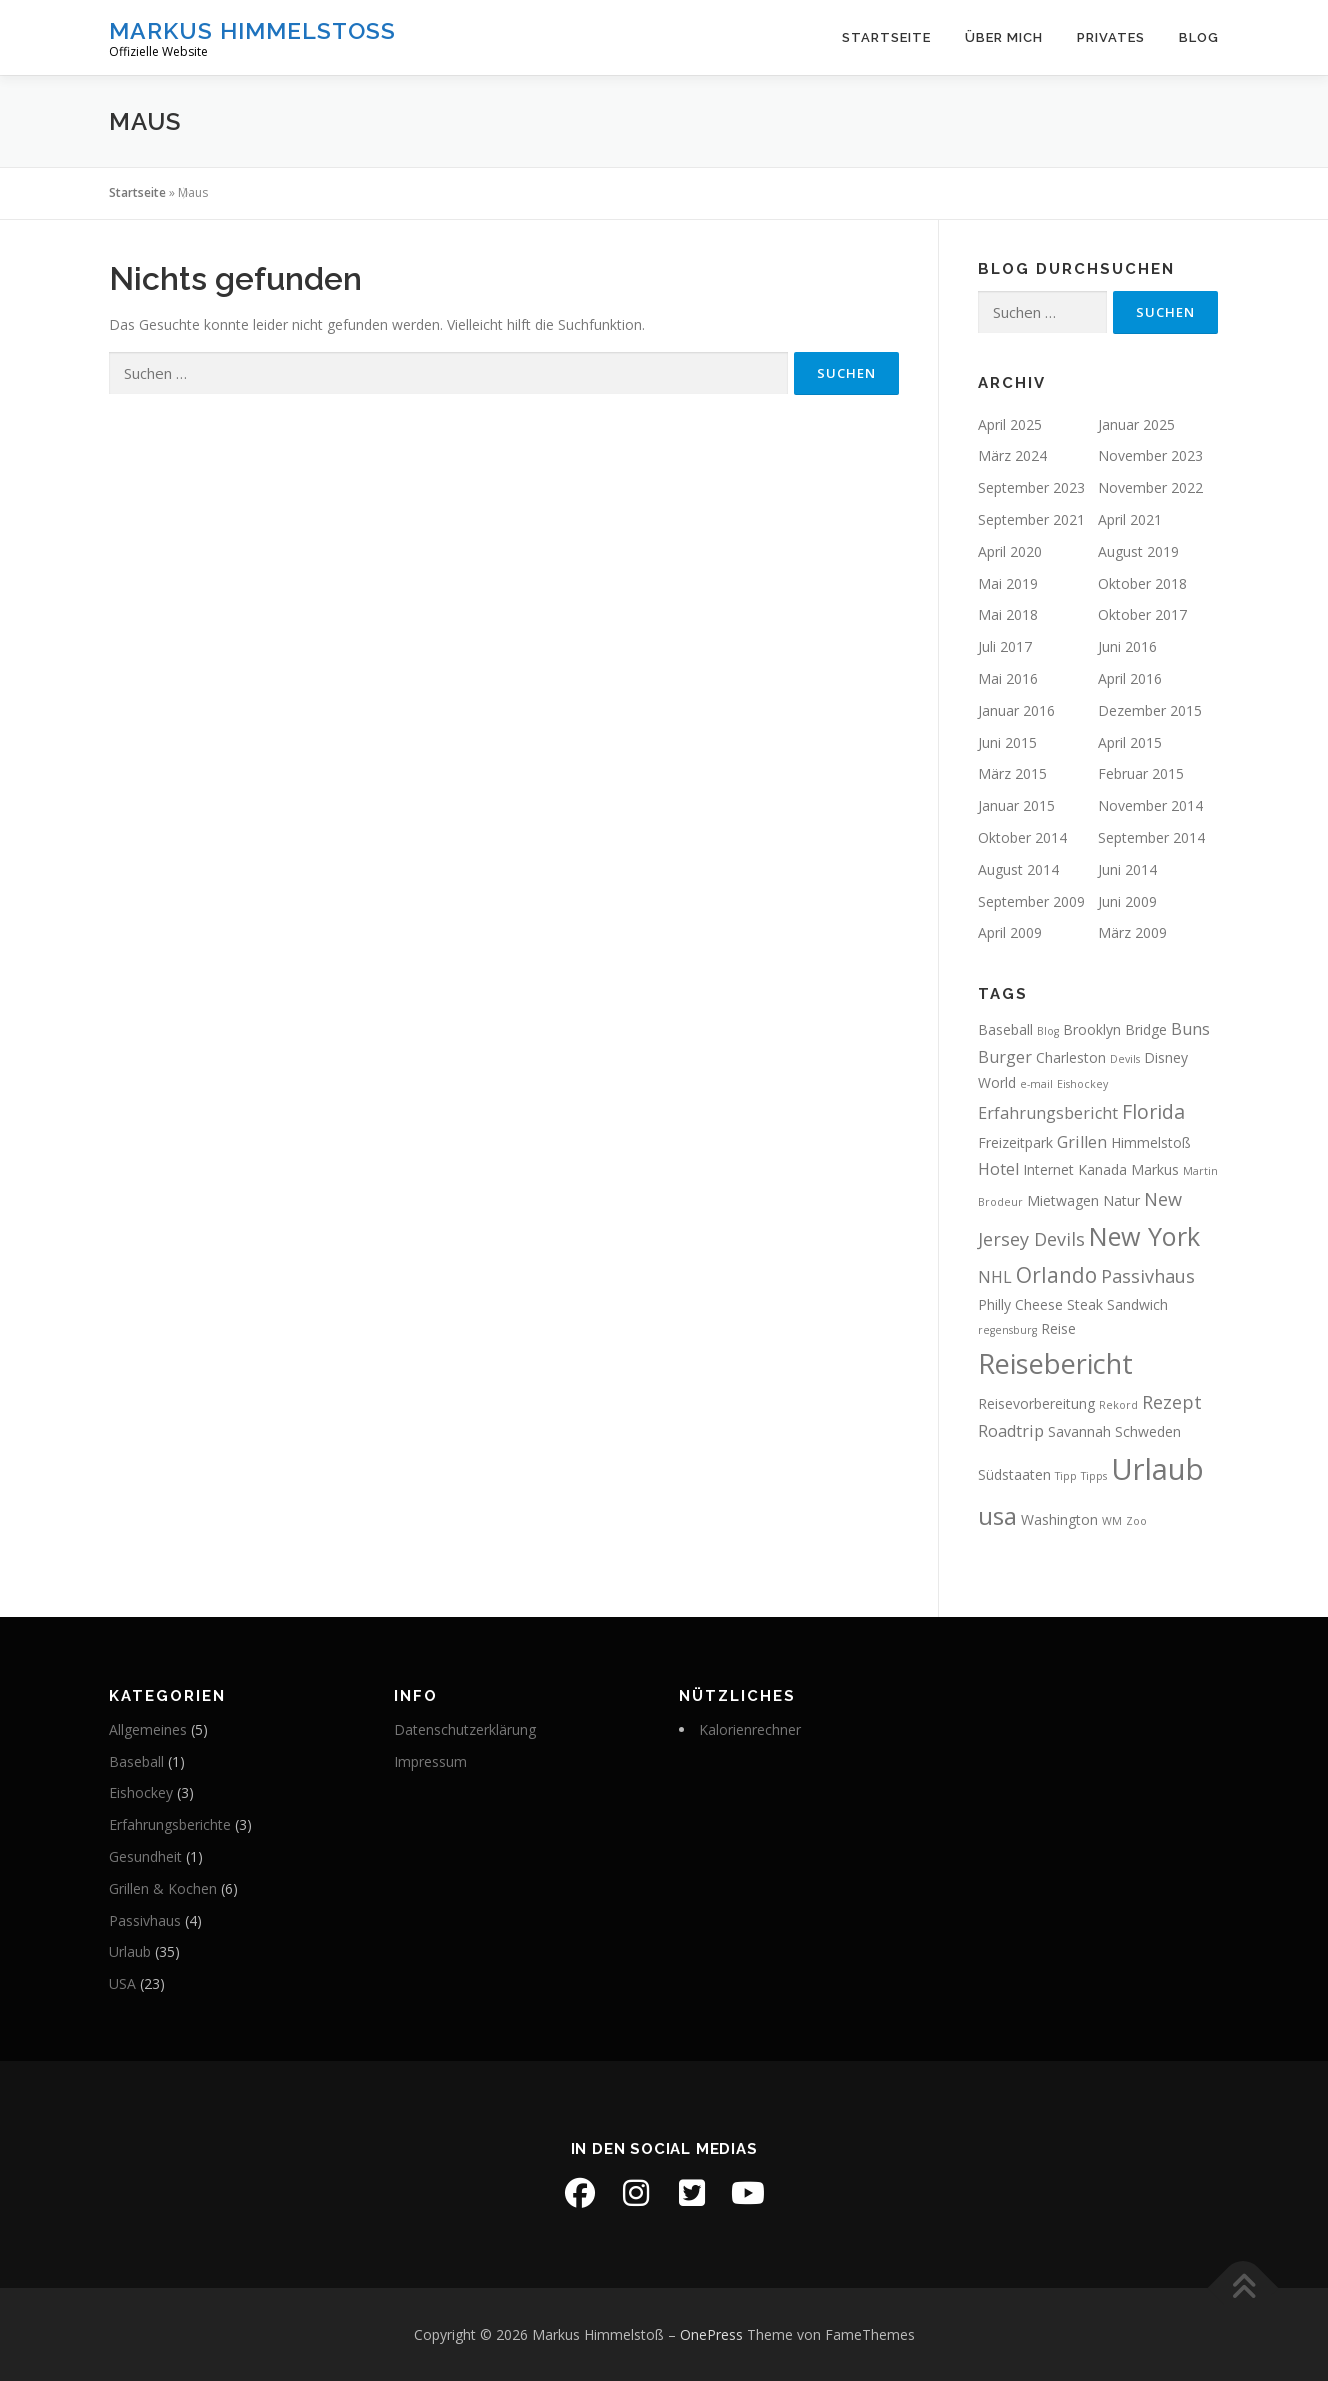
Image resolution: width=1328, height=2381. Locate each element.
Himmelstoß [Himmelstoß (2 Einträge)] (1151, 1142)
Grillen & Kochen (163, 1888)
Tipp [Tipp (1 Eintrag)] (1066, 1476)
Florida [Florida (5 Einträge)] (1153, 1111)
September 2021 (1031, 519)
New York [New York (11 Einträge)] (1144, 1236)
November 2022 (1150, 487)
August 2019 (1138, 551)
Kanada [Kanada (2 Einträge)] (1102, 1169)
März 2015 (1012, 773)
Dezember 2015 (1150, 710)
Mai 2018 (1008, 614)
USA (122, 1983)
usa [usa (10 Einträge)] (997, 1515)
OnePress (711, 2334)
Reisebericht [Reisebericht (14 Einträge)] (1055, 1363)
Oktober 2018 (1142, 583)
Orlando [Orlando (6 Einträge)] (1056, 1275)
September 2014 (1151, 837)
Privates (1111, 37)
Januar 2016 (1016, 710)
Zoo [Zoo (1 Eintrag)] (1136, 1521)
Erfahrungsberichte (170, 1824)
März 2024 (1012, 455)
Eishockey (141, 1792)
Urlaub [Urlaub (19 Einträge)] (1157, 1469)
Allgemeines (148, 1729)
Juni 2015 (1007, 742)
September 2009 (1031, 901)
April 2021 (1130, 519)
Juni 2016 (1127, 646)
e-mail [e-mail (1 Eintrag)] (1036, 1084)
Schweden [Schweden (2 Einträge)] (1148, 1431)
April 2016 (1130, 678)
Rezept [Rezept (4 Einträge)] (1172, 1402)
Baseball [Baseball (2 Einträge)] (1005, 1029)
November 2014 (1150, 805)
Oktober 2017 (1142, 614)
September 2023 (1031, 487)
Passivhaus (145, 1920)
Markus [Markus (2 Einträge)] (1155, 1169)
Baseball (136, 1761)
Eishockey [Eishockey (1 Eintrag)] (1082, 1084)
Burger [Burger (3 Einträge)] (1005, 1057)
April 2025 (1010, 424)
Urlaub (130, 1951)
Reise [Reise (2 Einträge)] (1058, 1328)
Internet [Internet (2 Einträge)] (1048, 1169)
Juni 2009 (1127, 901)
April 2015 (1130, 742)
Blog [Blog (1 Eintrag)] (1048, 1031)
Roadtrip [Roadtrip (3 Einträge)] (1011, 1431)
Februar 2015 (1141, 773)
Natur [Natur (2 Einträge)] (1121, 1200)
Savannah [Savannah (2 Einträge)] (1079, 1431)
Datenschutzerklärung (465, 1729)
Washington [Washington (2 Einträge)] (1059, 1519)
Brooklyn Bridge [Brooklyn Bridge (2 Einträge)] (1115, 1029)
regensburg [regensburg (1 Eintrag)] (1007, 1330)
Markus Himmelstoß (252, 30)
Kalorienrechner (750, 1729)
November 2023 (1150, 455)
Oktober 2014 (1022, 837)
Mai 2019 (1008, 583)
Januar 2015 (1016, 805)
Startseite (886, 37)
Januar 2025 (1136, 424)
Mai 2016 (1008, 678)
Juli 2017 (1005, 646)
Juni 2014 (1127, 869)
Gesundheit (145, 1856)
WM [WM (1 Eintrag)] (1112, 1521)
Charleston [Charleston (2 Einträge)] (1071, 1057)
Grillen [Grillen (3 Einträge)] (1082, 1142)
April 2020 (1010, 551)
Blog (1199, 37)
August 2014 (1018, 869)
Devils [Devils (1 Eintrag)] (1125, 1059)
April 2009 (1010, 932)
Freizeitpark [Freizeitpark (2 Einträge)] (1015, 1142)
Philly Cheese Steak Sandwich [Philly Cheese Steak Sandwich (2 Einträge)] (1073, 1304)
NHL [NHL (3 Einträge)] (995, 1277)
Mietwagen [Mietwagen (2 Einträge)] (1063, 1200)
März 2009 (1132, 932)
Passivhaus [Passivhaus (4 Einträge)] (1148, 1276)
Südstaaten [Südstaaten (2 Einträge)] (1014, 1474)
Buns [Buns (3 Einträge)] (1190, 1029)
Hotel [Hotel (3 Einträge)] (998, 1169)
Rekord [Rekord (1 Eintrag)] (1118, 1405)
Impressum (430, 1761)
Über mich (1004, 37)
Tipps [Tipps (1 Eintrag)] (1094, 1476)
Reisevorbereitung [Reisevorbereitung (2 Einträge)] (1036, 1403)
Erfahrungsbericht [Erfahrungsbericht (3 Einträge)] (1048, 1113)
